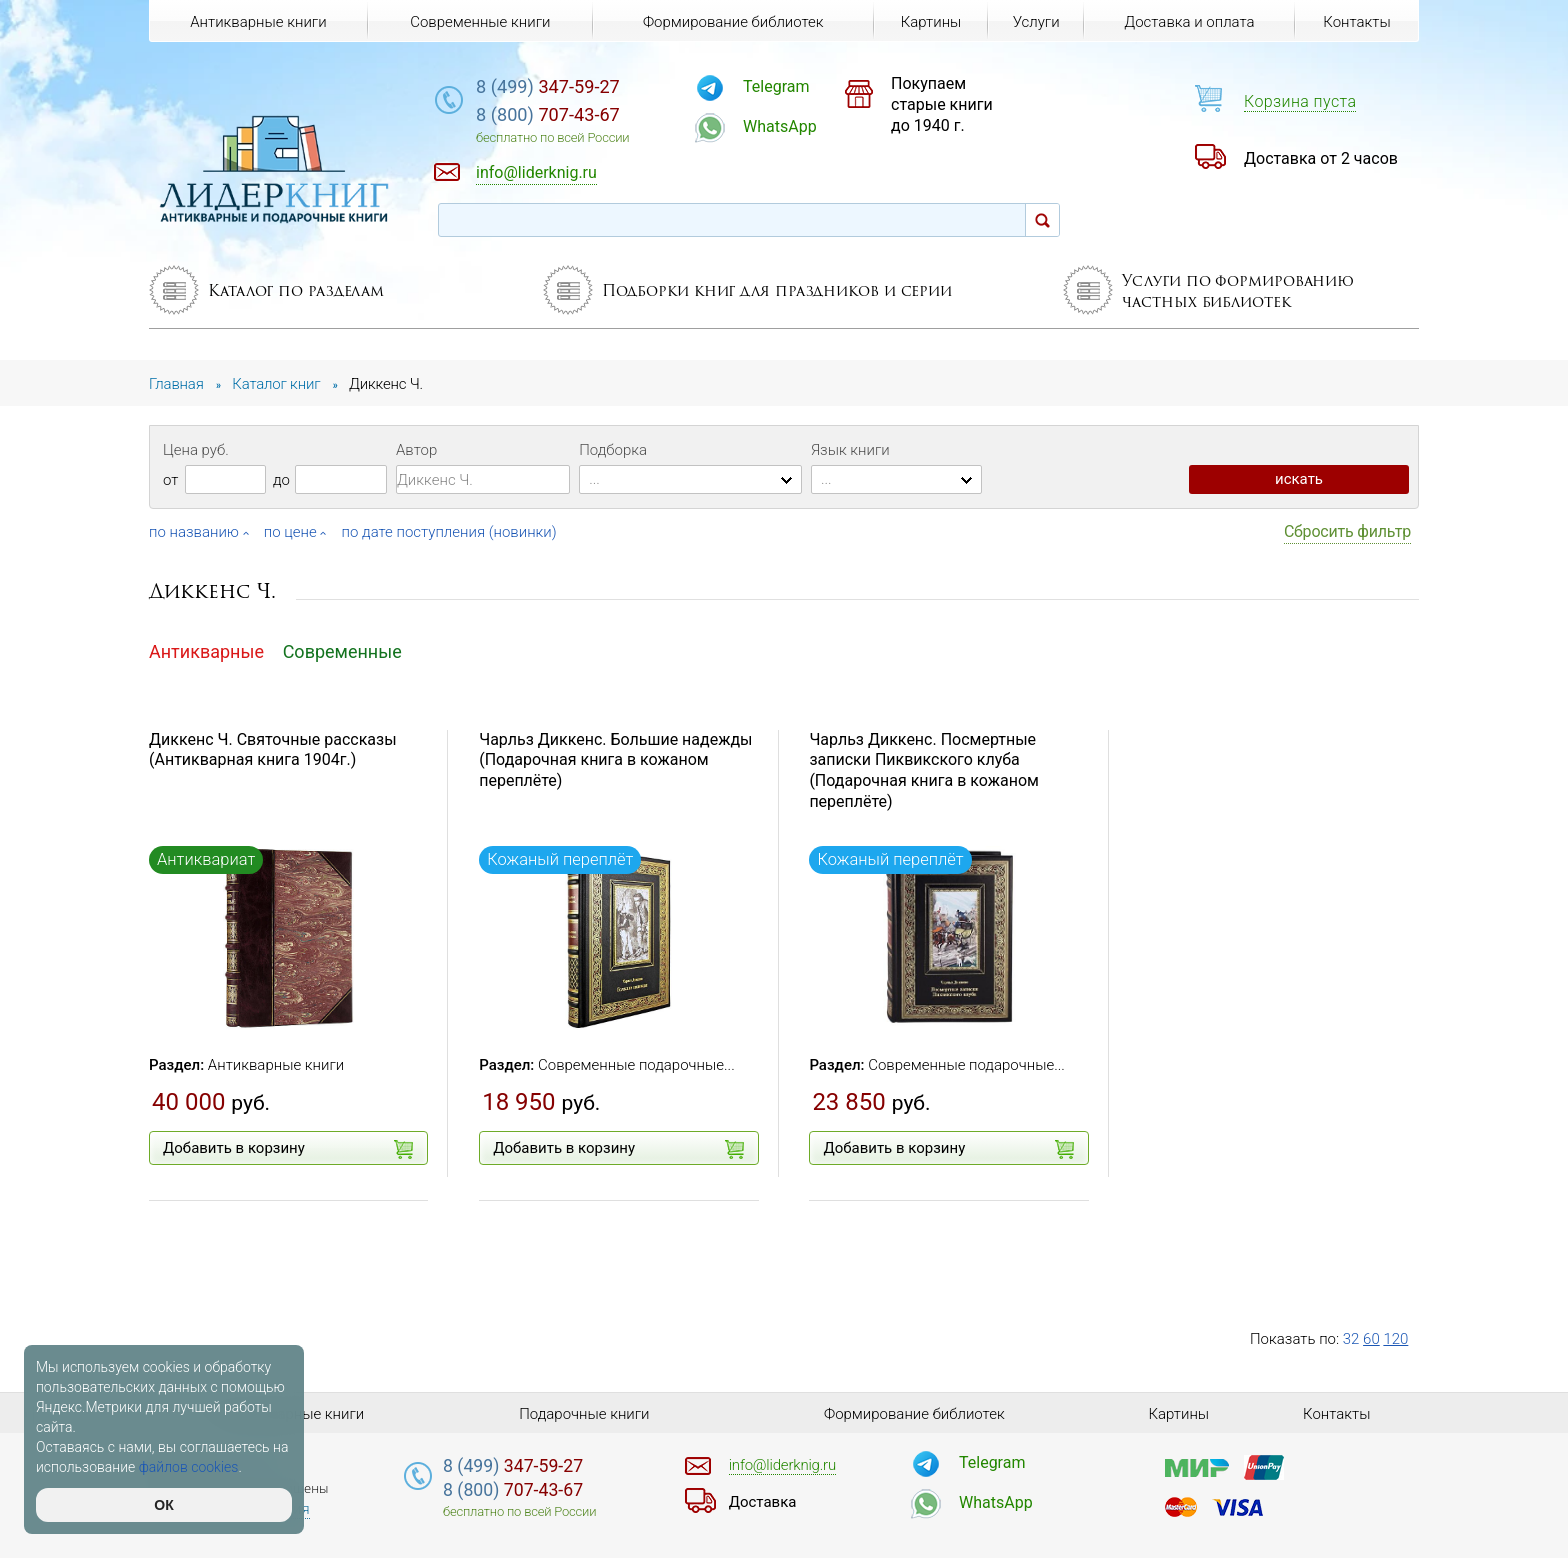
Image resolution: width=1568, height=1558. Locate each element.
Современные (342, 651)
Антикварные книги (276, 1065)
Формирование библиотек (733, 22)
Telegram (776, 86)
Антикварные (206, 651)
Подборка (613, 450)
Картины (931, 22)
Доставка (763, 1502)
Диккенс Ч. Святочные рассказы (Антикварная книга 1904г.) (273, 750)
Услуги (1036, 22)
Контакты (1356, 22)
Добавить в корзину (288, 1149)
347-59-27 (548, 86)
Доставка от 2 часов (1321, 158)
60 (1371, 1339)
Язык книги (850, 450)
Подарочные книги (584, 1414)
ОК (163, 1505)
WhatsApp (780, 126)
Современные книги (480, 22)
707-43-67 (548, 114)
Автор (416, 450)
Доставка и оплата (1189, 22)
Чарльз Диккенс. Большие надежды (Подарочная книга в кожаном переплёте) (615, 760)
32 (1351, 1339)
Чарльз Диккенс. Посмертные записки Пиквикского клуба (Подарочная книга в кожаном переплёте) (924, 770)
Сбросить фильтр (1347, 531)
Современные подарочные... (636, 1065)
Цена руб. (196, 450)
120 (1395, 1339)
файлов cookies (189, 1467)
